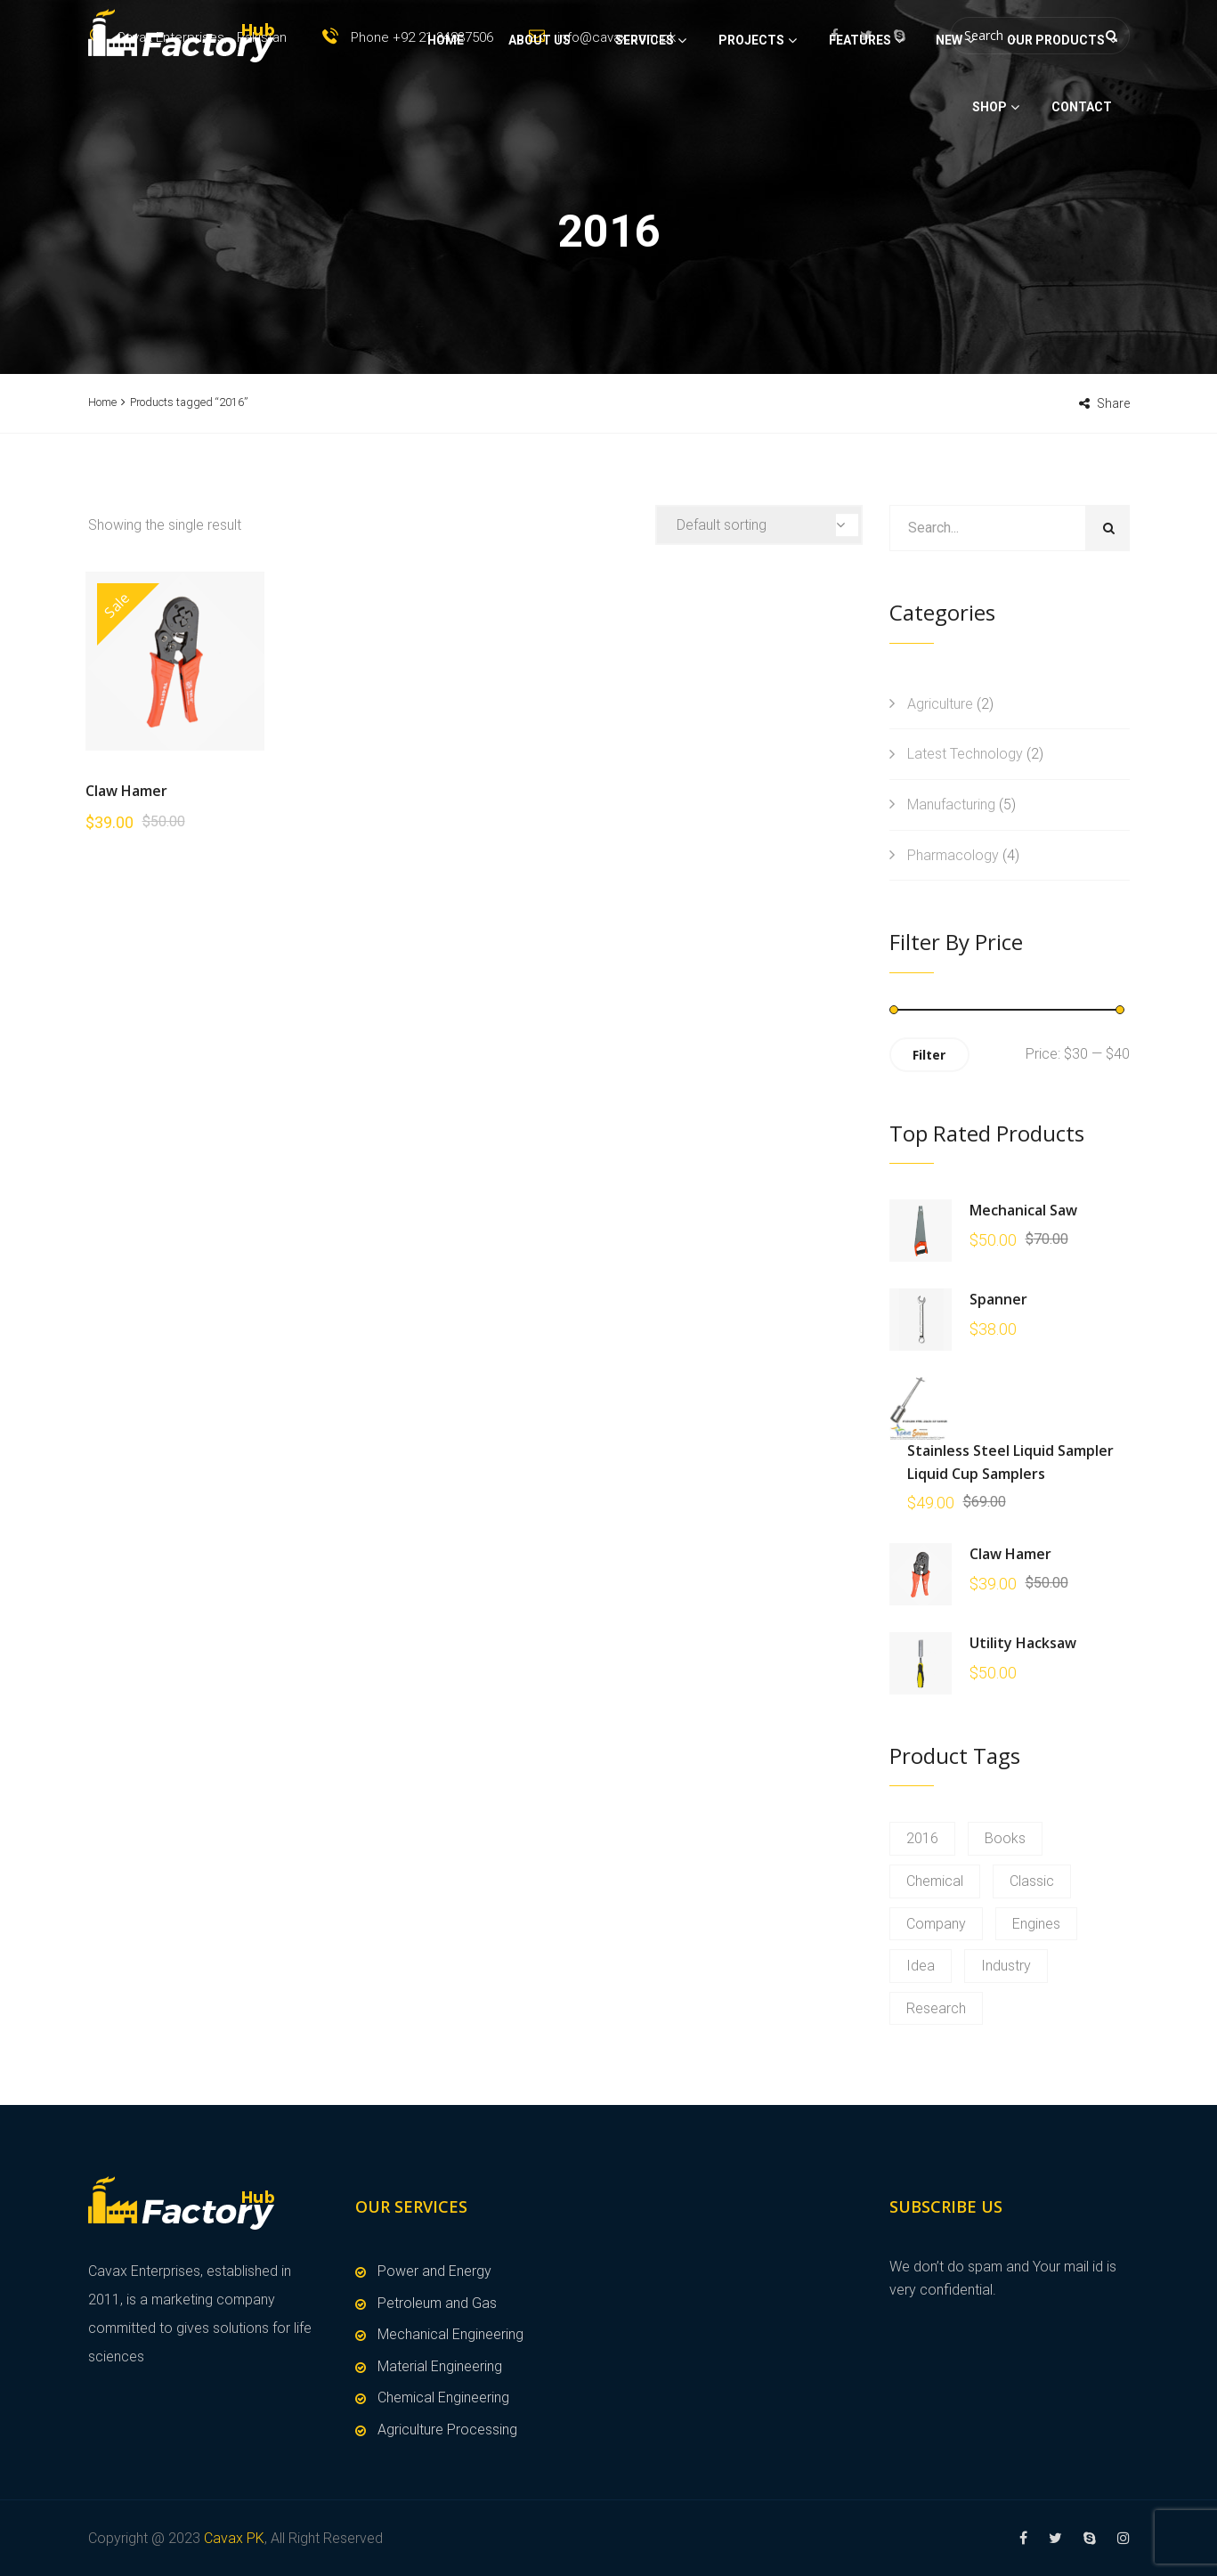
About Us (539, 102)
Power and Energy (434, 2271)
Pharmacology (953, 855)
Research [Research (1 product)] (936, 2008)
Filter (929, 1054)
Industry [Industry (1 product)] (1006, 1965)
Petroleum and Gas (437, 2303)
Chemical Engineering (443, 2397)
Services (644, 102)
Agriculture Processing (447, 2429)
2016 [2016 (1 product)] (922, 1838)
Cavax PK (234, 2538)
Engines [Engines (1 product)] (1036, 1923)
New (949, 102)
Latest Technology (965, 753)
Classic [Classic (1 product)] (1032, 1881)
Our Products (1056, 102)
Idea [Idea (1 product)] (920, 1965)
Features (860, 102)
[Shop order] (759, 525)
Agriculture (940, 703)
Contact (1081, 169)
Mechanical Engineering (450, 2334)
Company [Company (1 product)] (936, 1923)
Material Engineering (439, 2366)
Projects (751, 102)
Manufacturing (951, 804)
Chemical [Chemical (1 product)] (934, 1881)
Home (445, 102)
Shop (989, 169)
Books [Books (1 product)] (1005, 1838)
